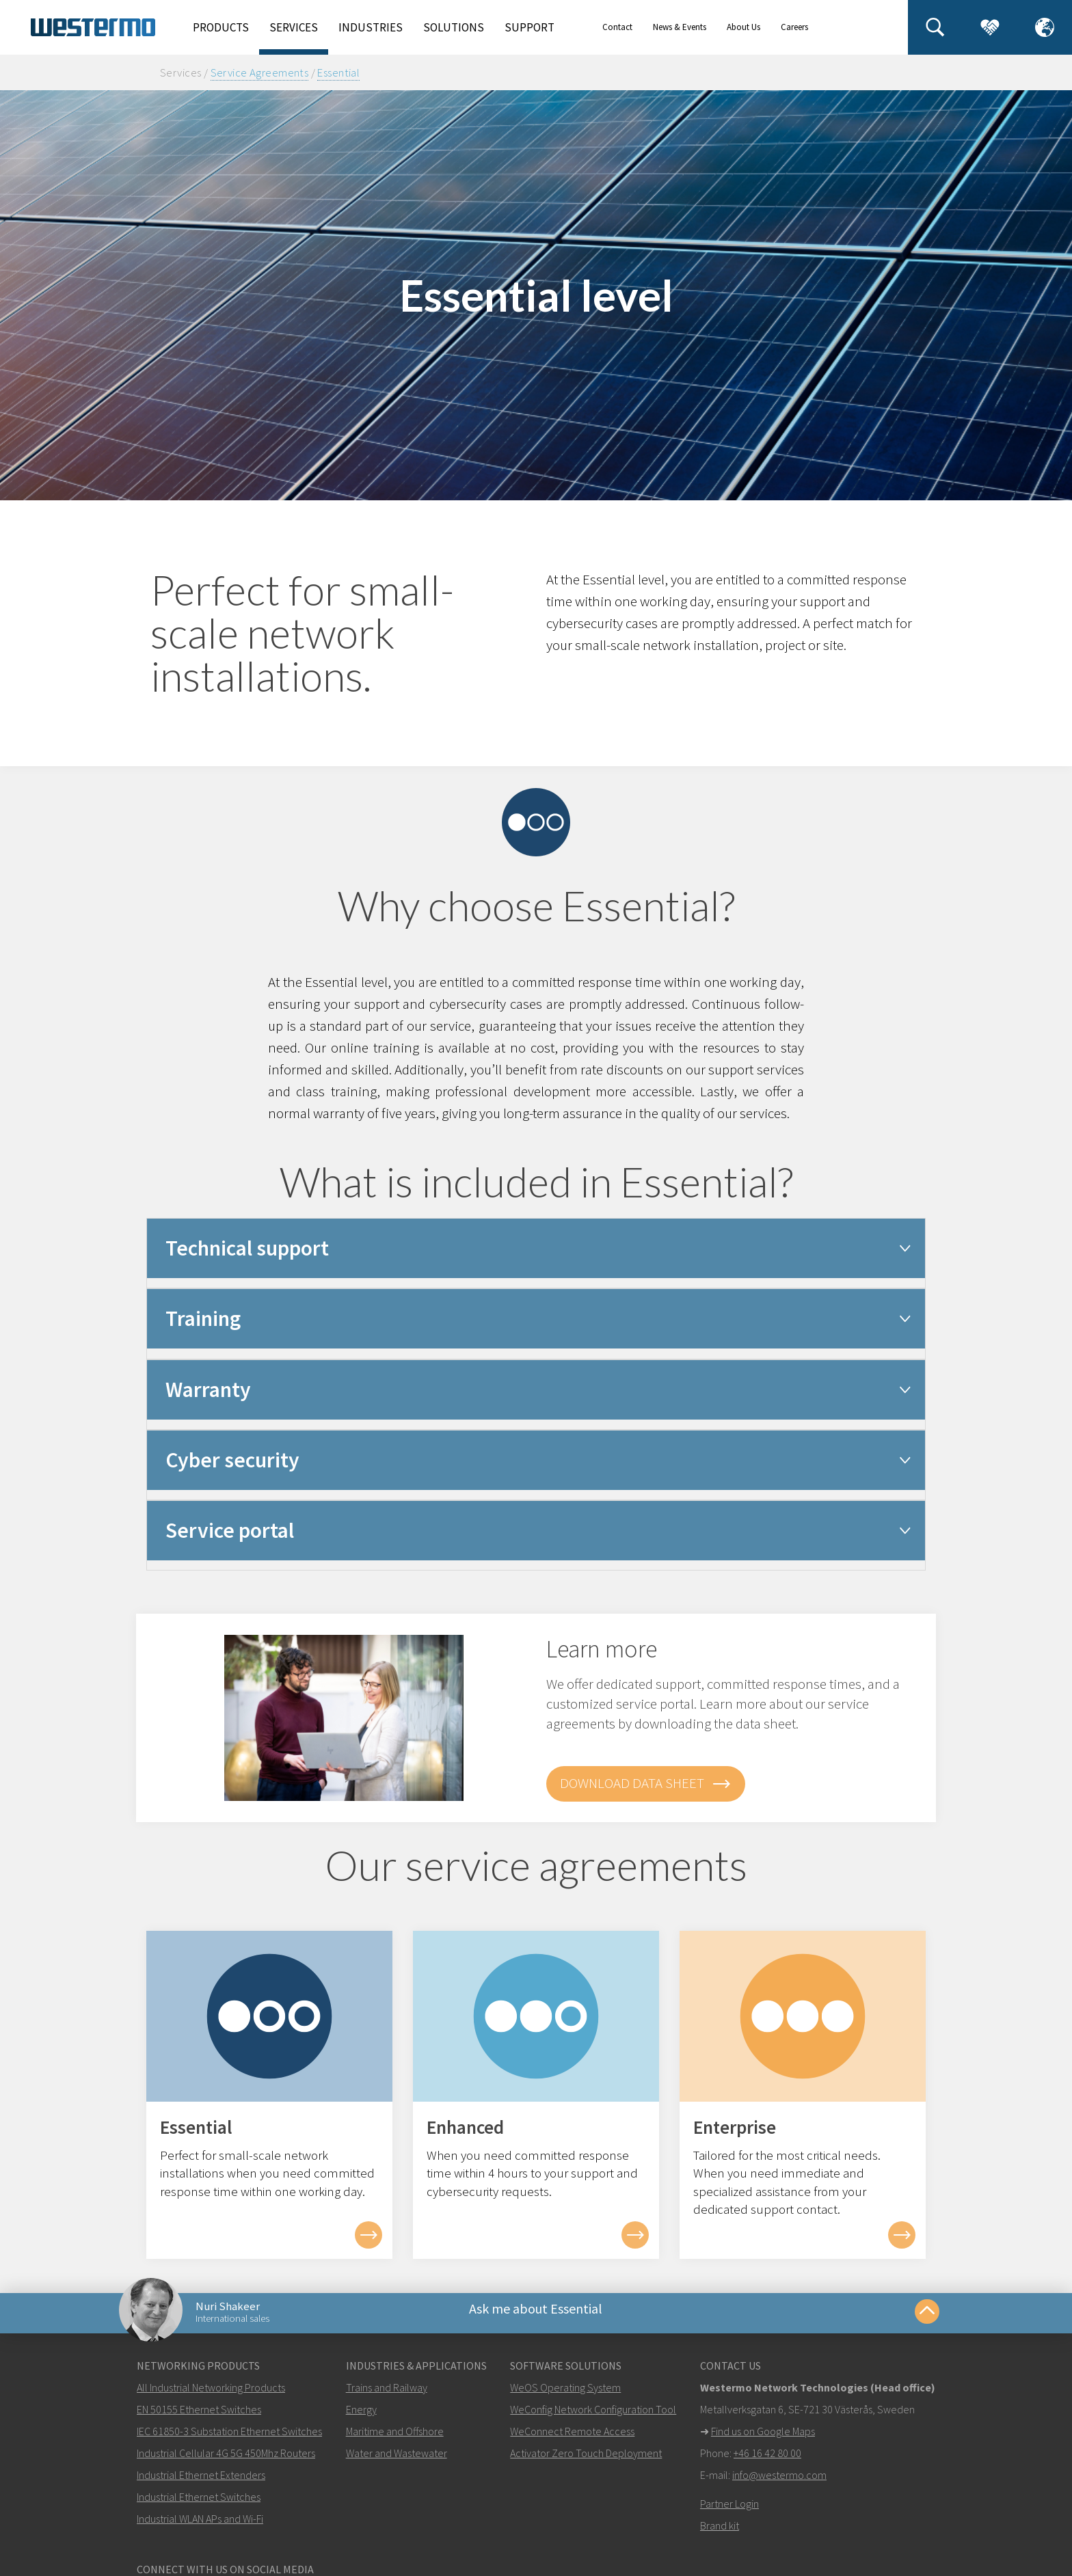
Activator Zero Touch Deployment (586, 2461)
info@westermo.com (779, 2483)
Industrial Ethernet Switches (198, 2505)
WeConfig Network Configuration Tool (593, 2417)
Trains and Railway (386, 2395)
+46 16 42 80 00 (767, 2461)
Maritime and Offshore (395, 2439)
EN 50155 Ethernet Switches (199, 2417)
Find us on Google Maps (763, 2439)
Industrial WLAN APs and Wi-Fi (200, 2527)
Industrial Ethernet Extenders (201, 2483)
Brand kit (719, 2533)
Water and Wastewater (396, 2461)
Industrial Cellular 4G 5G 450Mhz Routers (226, 2461)
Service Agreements (260, 72)
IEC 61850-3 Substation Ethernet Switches (229, 2439)
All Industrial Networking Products (211, 2395)
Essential (338, 72)
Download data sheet (646, 1784)
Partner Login (729, 2512)
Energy (361, 2417)
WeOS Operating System (565, 2395)
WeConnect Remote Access (572, 2439)
